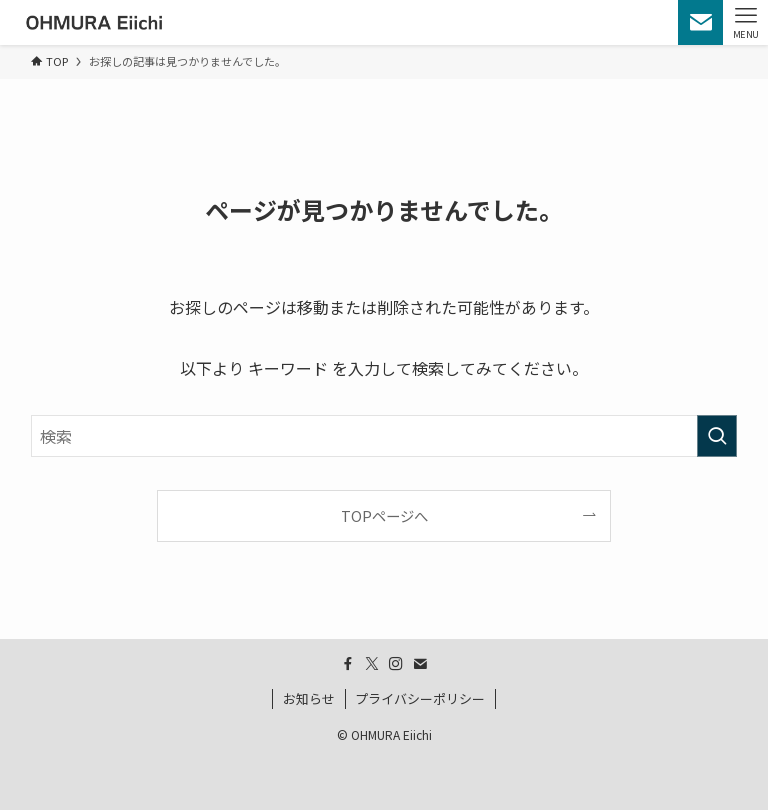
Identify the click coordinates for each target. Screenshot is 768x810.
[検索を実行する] (717, 436)
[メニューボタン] (745, 22)
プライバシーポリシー (420, 698)
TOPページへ (384, 515)
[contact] (420, 664)
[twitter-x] (372, 664)
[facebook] (348, 664)
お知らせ (309, 698)
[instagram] (396, 664)
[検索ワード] (384, 436)
